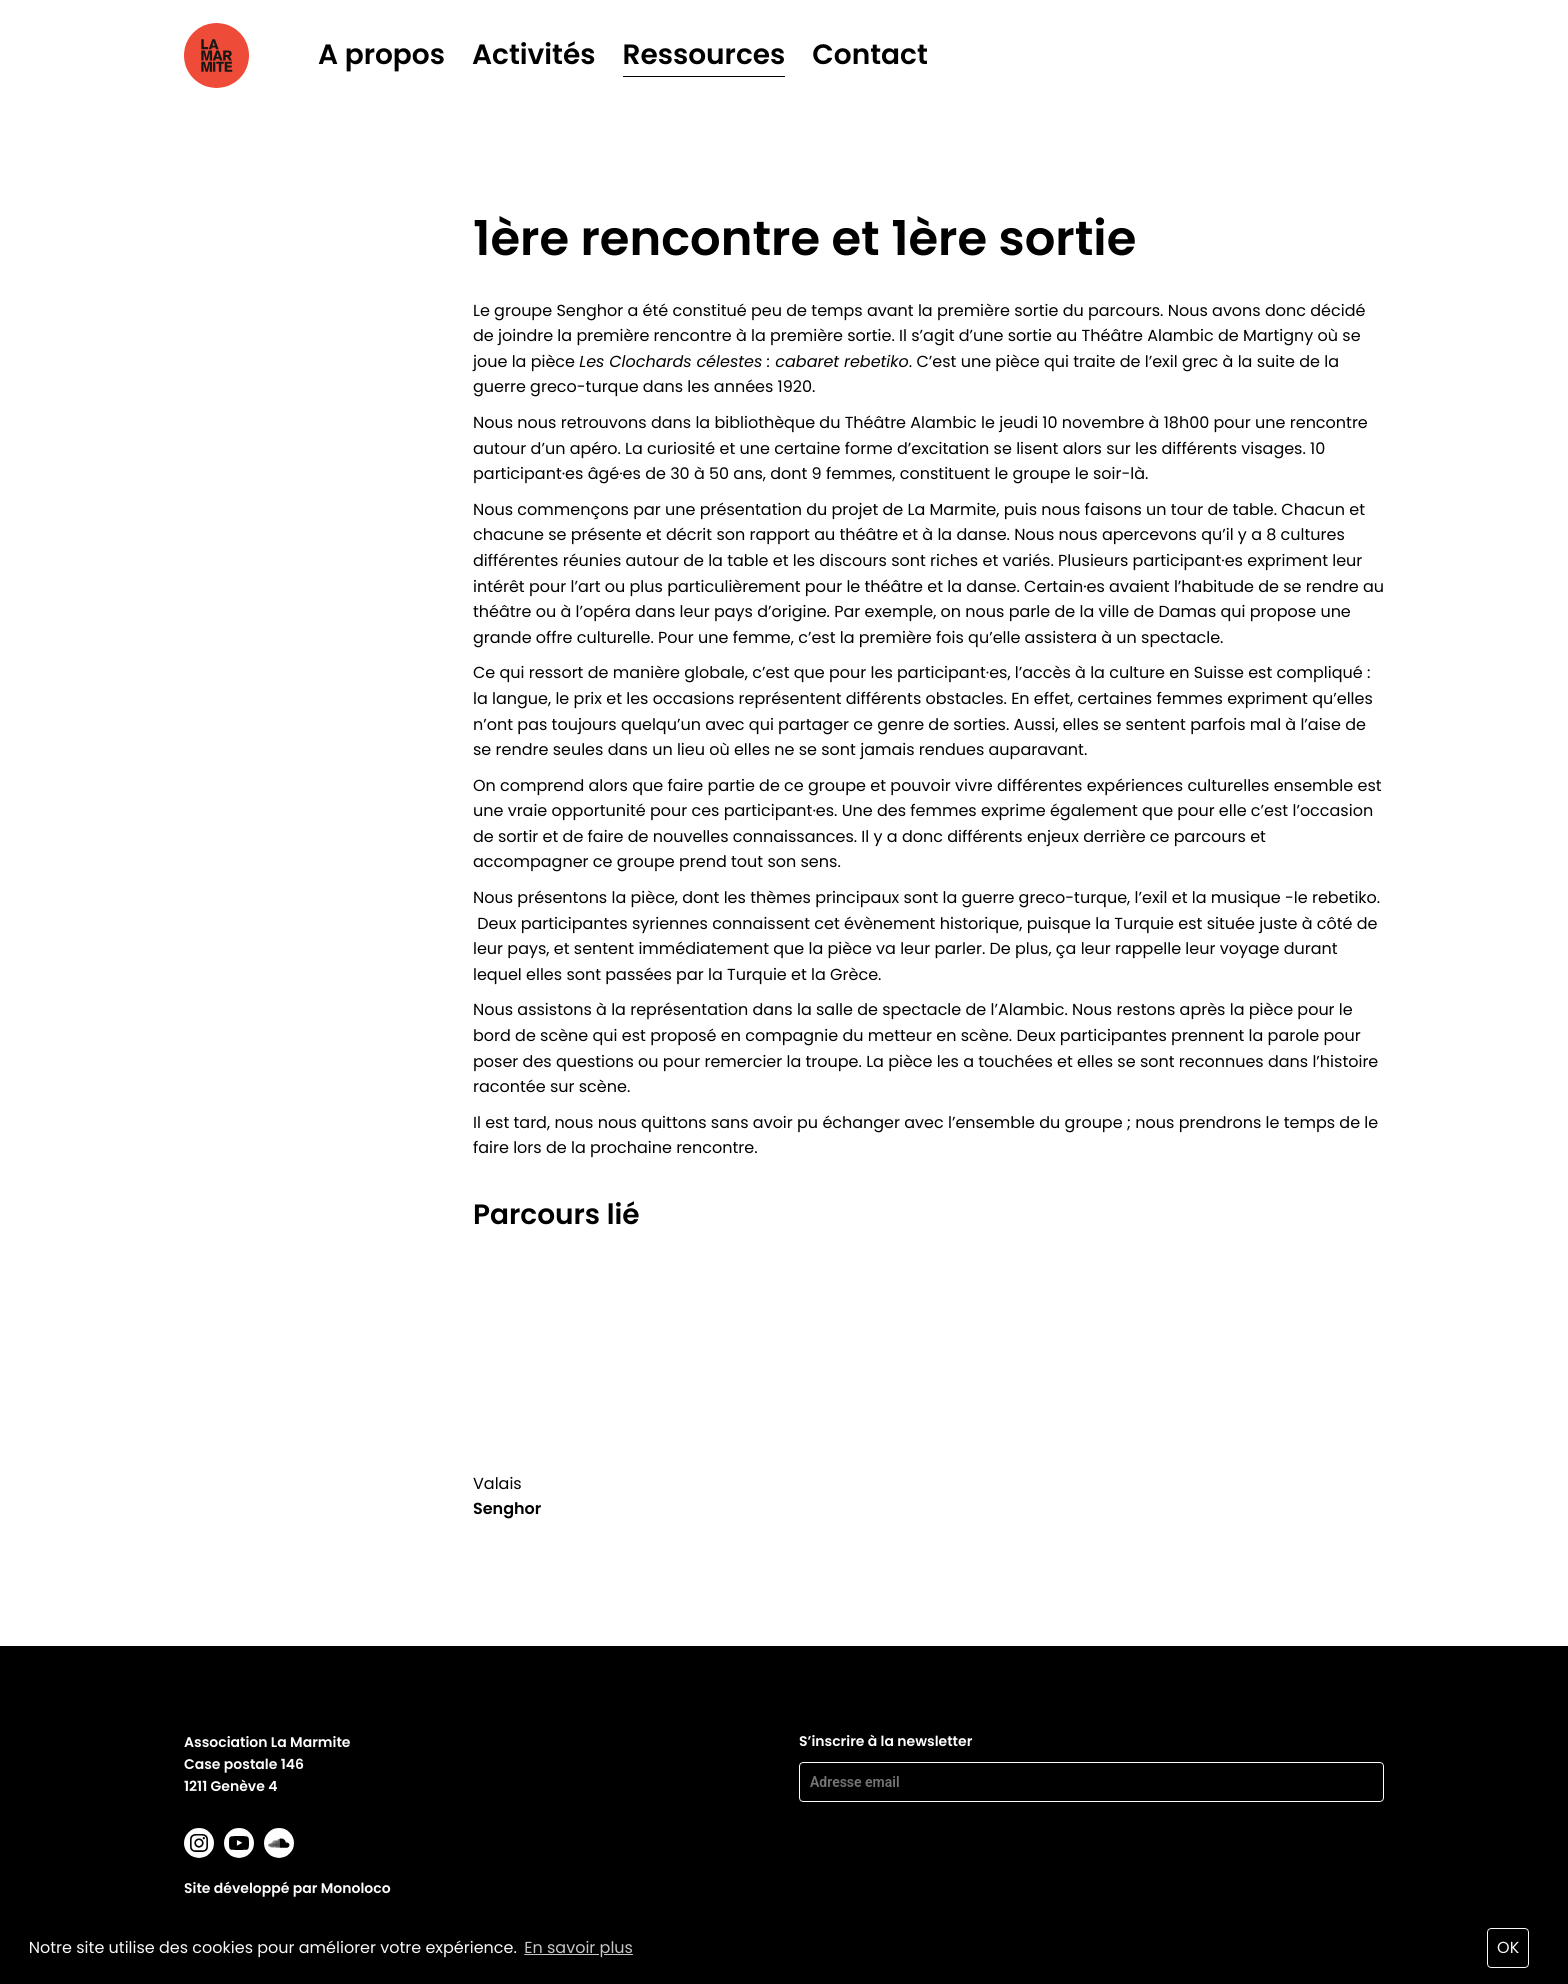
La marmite (244, 55)
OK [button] (1508, 1947)
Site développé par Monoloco (287, 1888)
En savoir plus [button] (578, 1947)
